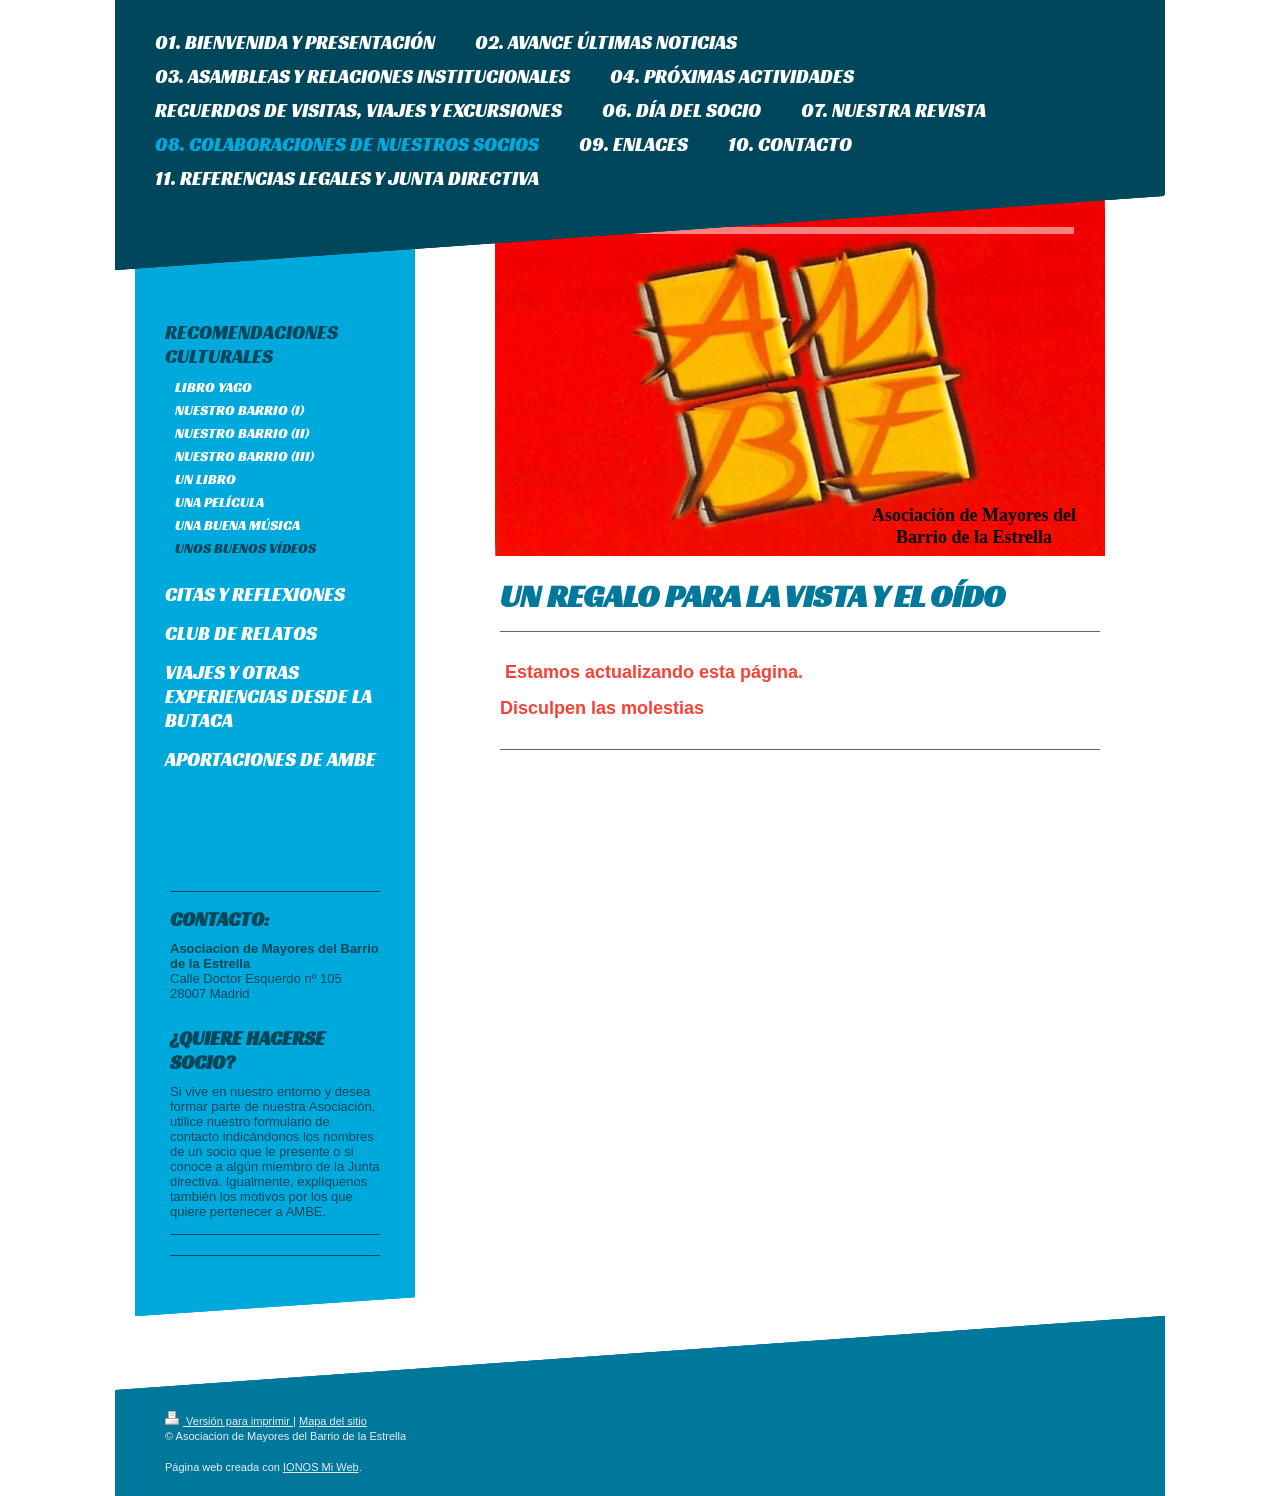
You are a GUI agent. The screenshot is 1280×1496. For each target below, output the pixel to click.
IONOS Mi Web (321, 1467)
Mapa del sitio (333, 1421)
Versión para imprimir (229, 1421)
